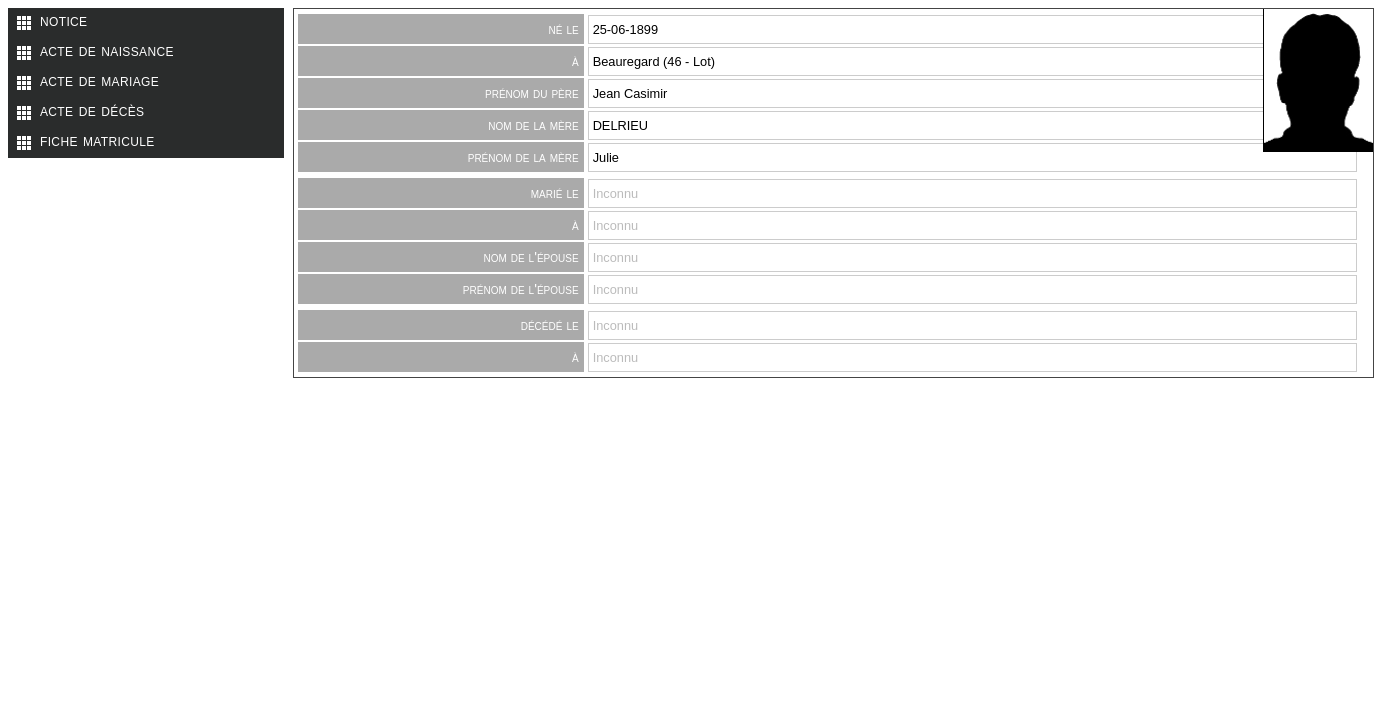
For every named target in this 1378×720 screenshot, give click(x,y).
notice (63, 20)
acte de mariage (99, 80)
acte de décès (92, 110)
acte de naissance (107, 50)
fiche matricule (97, 140)
